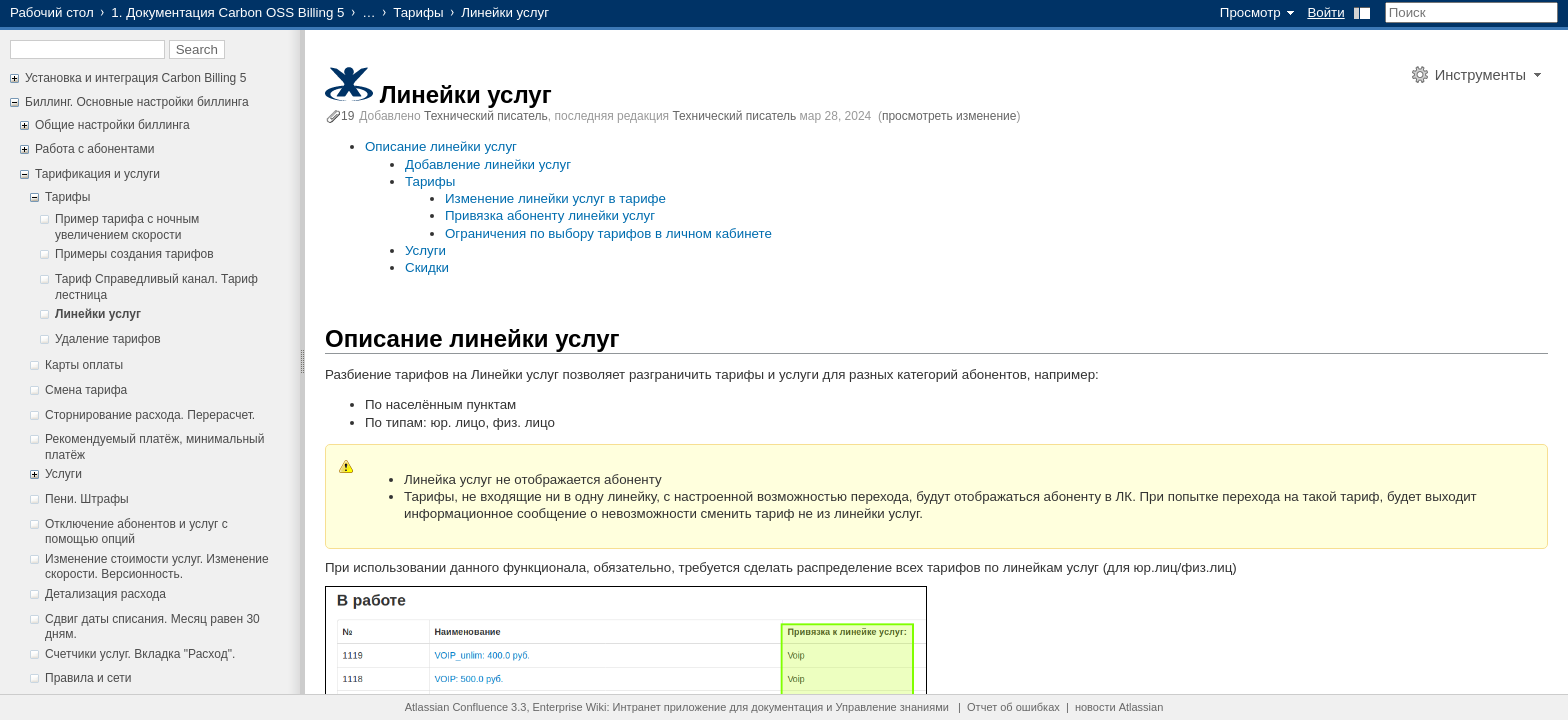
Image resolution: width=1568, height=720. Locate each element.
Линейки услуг (98, 314)
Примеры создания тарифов (134, 254)
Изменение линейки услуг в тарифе (555, 198)
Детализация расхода (105, 594)
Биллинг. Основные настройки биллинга (137, 102)
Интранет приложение (670, 707)
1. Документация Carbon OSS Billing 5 (227, 12)
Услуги (63, 474)
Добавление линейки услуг (488, 164)
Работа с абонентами (94, 149)
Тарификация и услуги (97, 174)
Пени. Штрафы (87, 499)
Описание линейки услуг (441, 146)
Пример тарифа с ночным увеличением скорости (127, 227)
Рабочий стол (52, 12)
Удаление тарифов (108, 339)
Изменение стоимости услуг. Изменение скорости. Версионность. (157, 567)
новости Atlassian (1119, 707)
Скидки (427, 267)
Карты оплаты (84, 365)
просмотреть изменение (949, 116)
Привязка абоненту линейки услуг (550, 215)
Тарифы (418, 12)
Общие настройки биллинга (112, 125)
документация (787, 707)
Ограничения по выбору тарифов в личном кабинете (608, 233)
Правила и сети (88, 678)
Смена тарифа (86, 390)
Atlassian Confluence (456, 707)
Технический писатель (486, 116)
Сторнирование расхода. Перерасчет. (150, 415)
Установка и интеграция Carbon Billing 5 (135, 78)
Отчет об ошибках (1013, 707)
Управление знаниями (892, 707)
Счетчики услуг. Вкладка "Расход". (140, 654)
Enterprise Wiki (570, 707)
